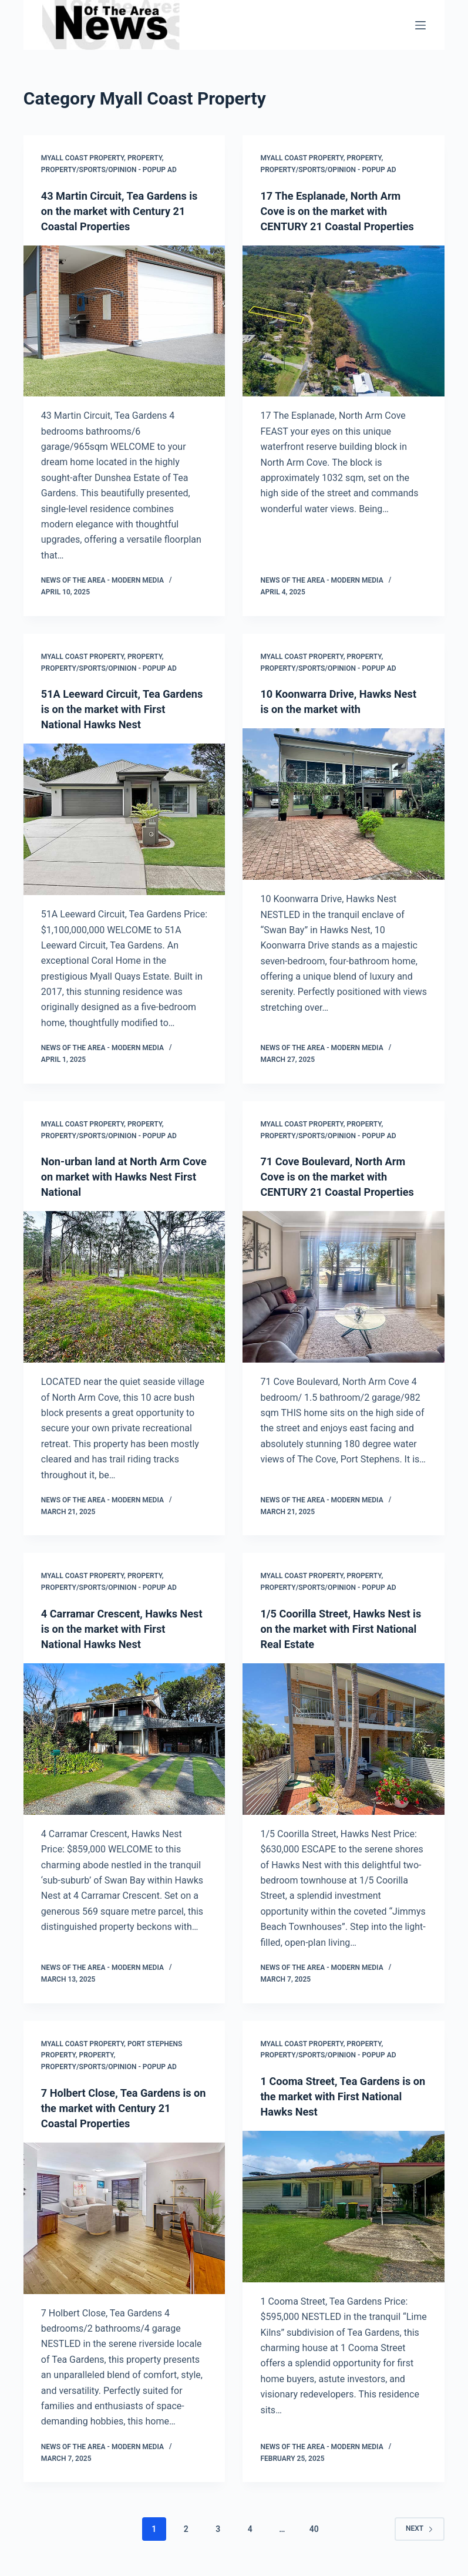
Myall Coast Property (82, 158)
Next (419, 2528)
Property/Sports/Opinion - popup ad (109, 170)
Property (144, 158)
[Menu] (420, 25)
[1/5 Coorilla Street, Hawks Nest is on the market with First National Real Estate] (344, 1739)
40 (314, 2529)
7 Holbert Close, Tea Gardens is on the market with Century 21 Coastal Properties (124, 2108)
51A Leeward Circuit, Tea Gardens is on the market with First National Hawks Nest (119, 709)
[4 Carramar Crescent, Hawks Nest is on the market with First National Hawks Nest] (124, 1739)
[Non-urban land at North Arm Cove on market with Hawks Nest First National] (124, 1287)
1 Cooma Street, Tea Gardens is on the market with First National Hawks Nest (343, 2096)
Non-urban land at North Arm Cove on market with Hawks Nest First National (117, 1176)
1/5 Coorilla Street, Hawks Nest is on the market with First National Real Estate (343, 1628)
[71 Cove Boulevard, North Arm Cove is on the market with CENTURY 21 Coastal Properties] (344, 1302)
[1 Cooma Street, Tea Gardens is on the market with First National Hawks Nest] (344, 2206)
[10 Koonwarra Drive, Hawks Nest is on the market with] (344, 804)
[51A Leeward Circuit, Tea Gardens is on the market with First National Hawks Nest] (124, 819)
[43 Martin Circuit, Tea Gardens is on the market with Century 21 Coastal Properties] (124, 321)
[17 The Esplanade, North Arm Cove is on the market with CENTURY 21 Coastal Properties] (344, 336)
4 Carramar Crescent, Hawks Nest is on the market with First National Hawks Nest (123, 1628)
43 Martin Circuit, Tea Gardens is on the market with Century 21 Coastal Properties (121, 211)
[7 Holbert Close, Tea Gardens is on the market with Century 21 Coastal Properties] (124, 2218)
